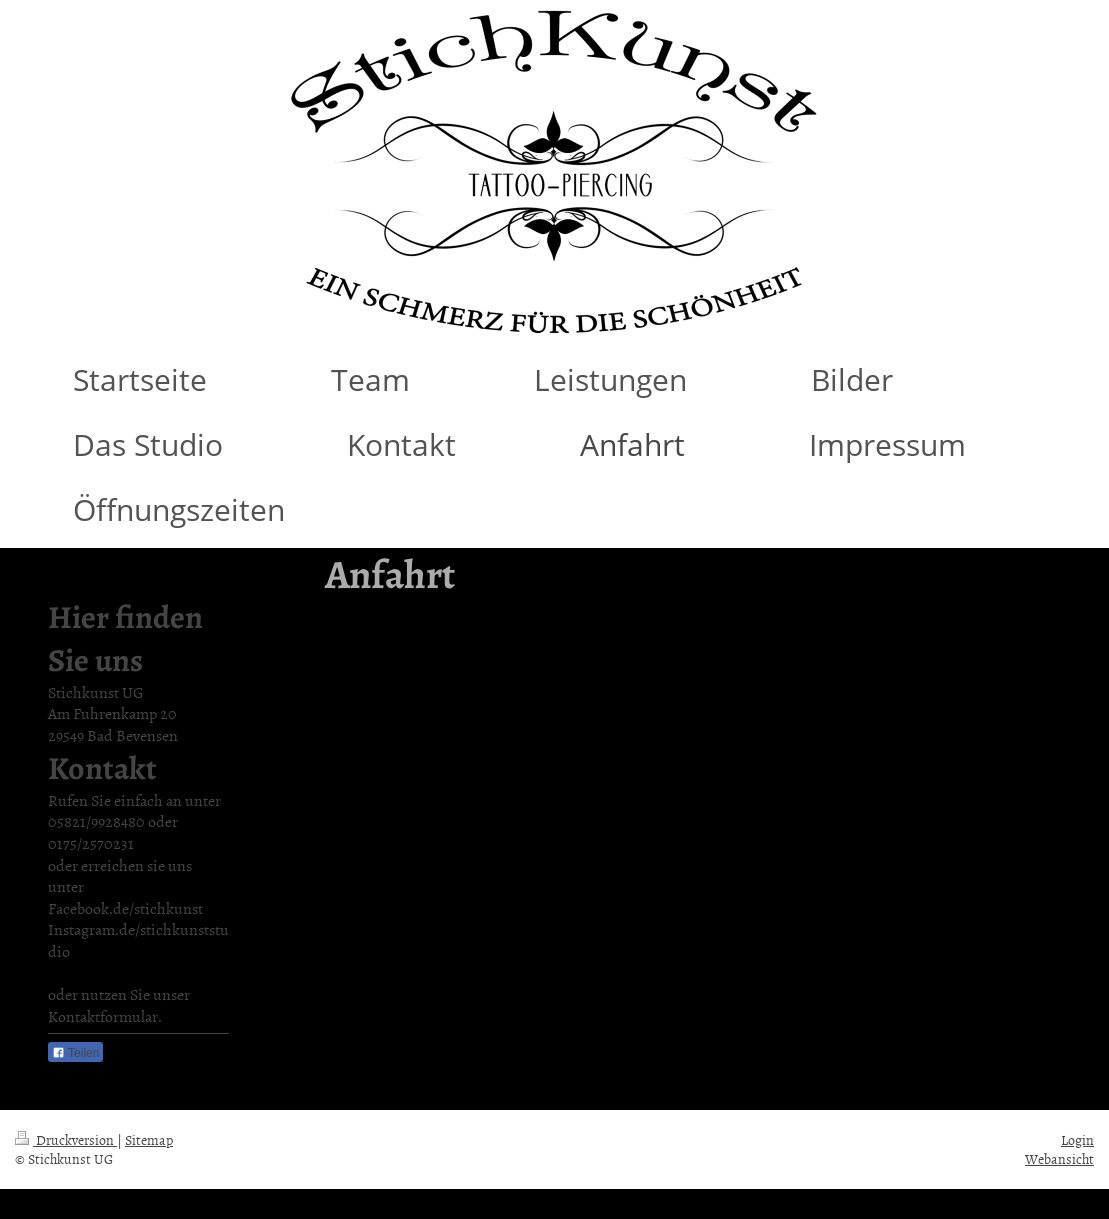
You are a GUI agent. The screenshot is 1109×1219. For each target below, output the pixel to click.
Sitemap (149, 1139)
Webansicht (1059, 1158)
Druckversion (66, 1139)
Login (1077, 1139)
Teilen (75, 1053)
